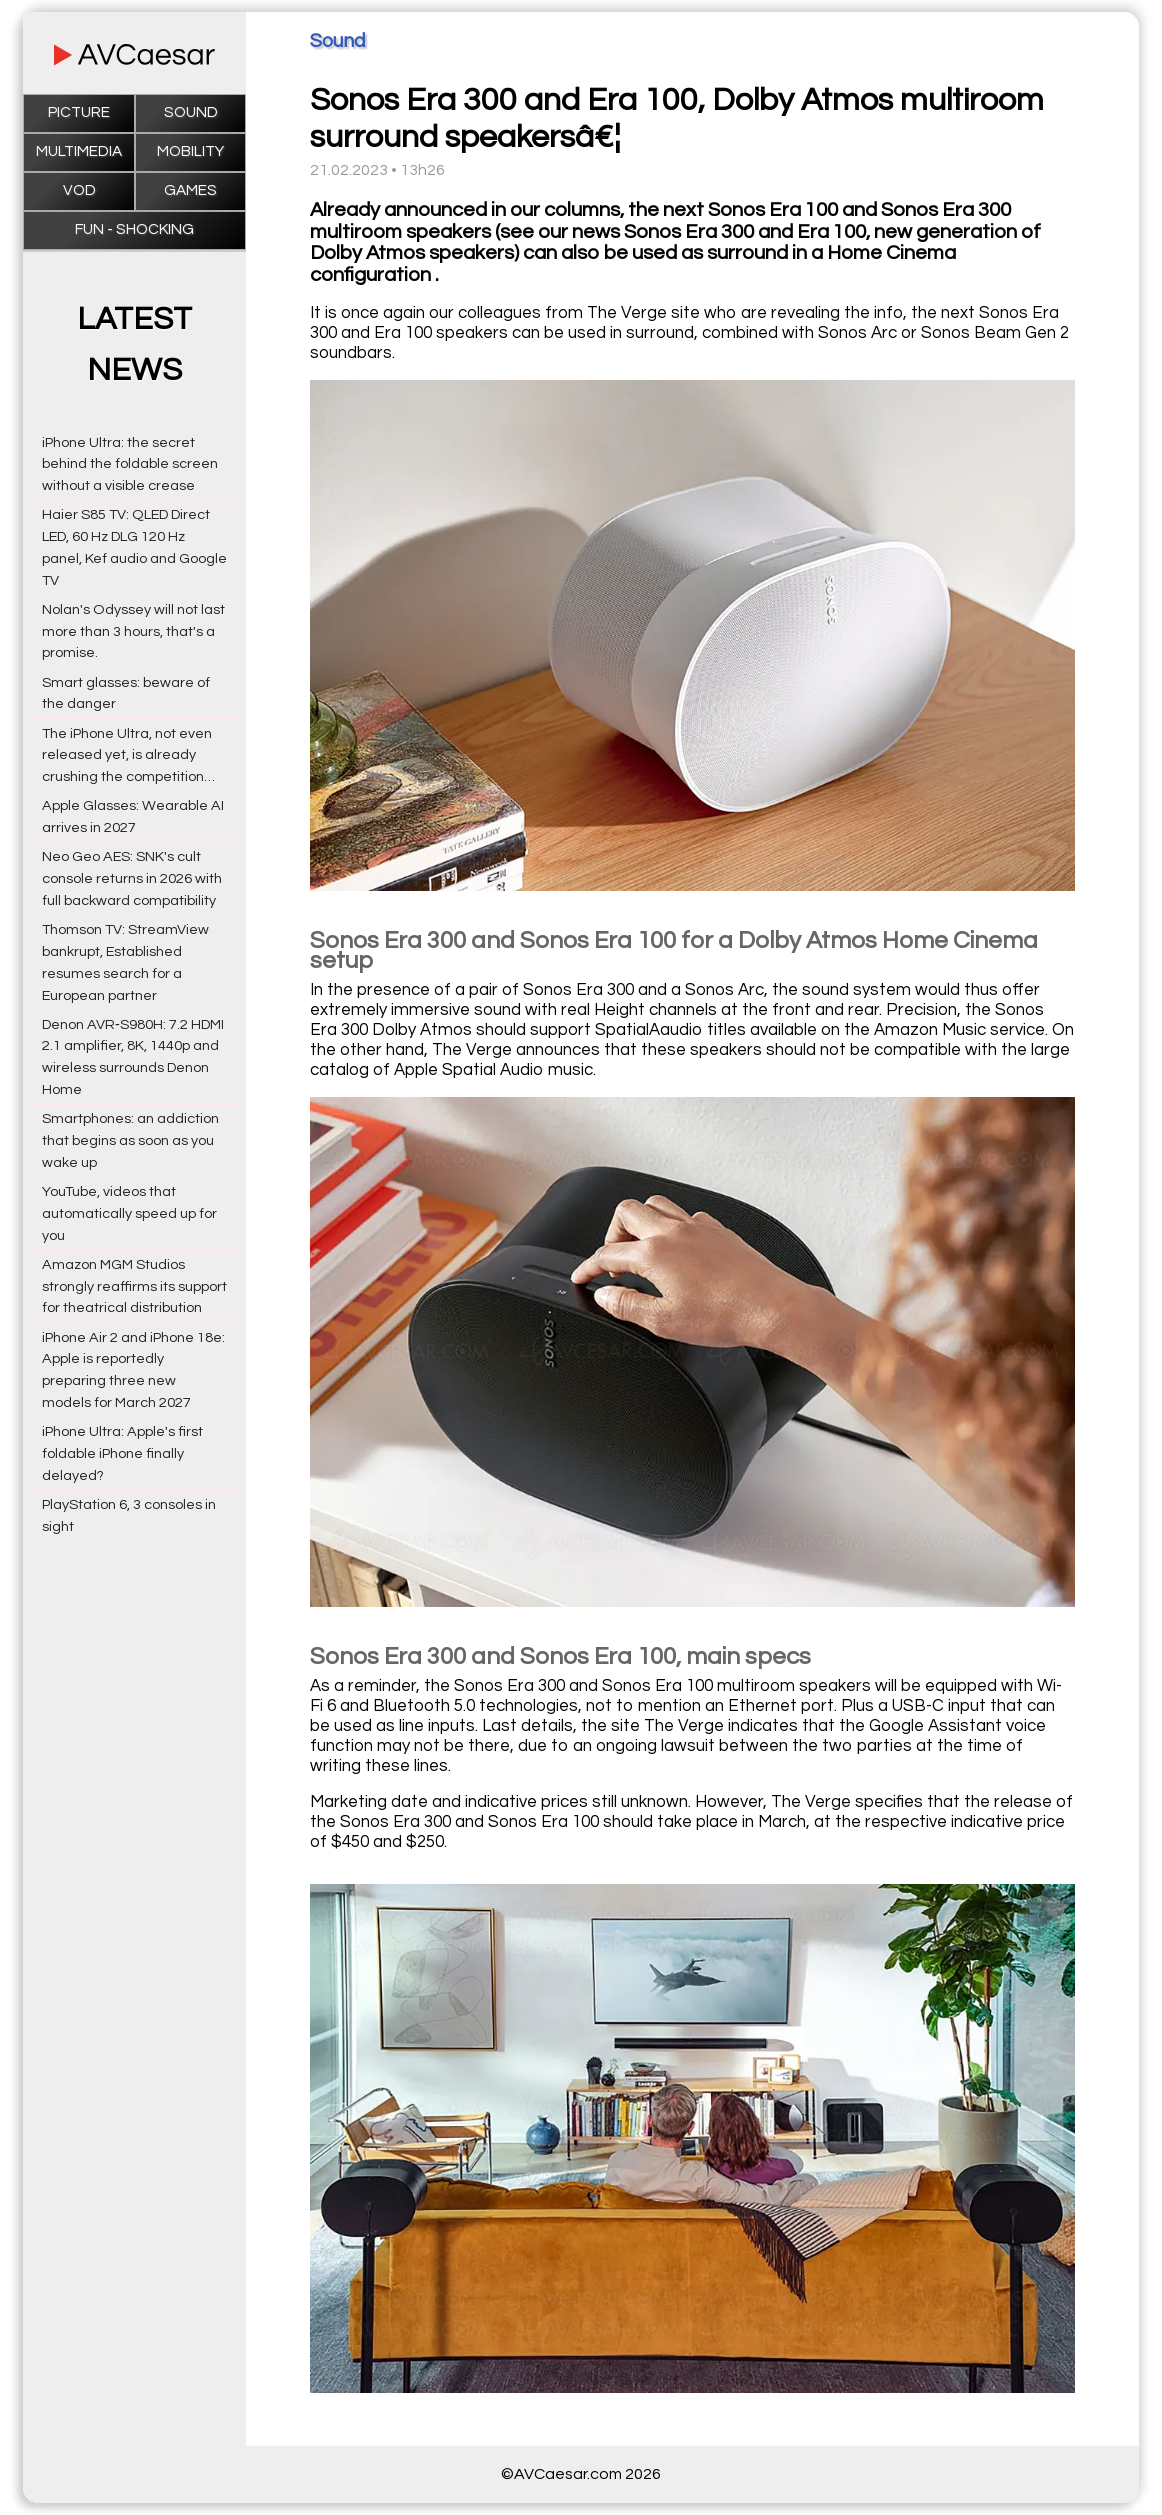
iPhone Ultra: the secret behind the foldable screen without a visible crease (130, 464)
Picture (79, 112)
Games (190, 190)
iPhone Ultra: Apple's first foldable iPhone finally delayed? (122, 1453)
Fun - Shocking (134, 229)
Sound (191, 112)
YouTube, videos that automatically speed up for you (129, 1213)
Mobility (190, 151)
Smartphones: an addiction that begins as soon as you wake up (130, 1140)
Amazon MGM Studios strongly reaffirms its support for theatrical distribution (134, 1286)
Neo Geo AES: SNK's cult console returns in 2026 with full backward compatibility (132, 878)
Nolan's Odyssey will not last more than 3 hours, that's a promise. (133, 631)
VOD (79, 190)
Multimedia (79, 151)
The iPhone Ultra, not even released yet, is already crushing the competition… (128, 755)
